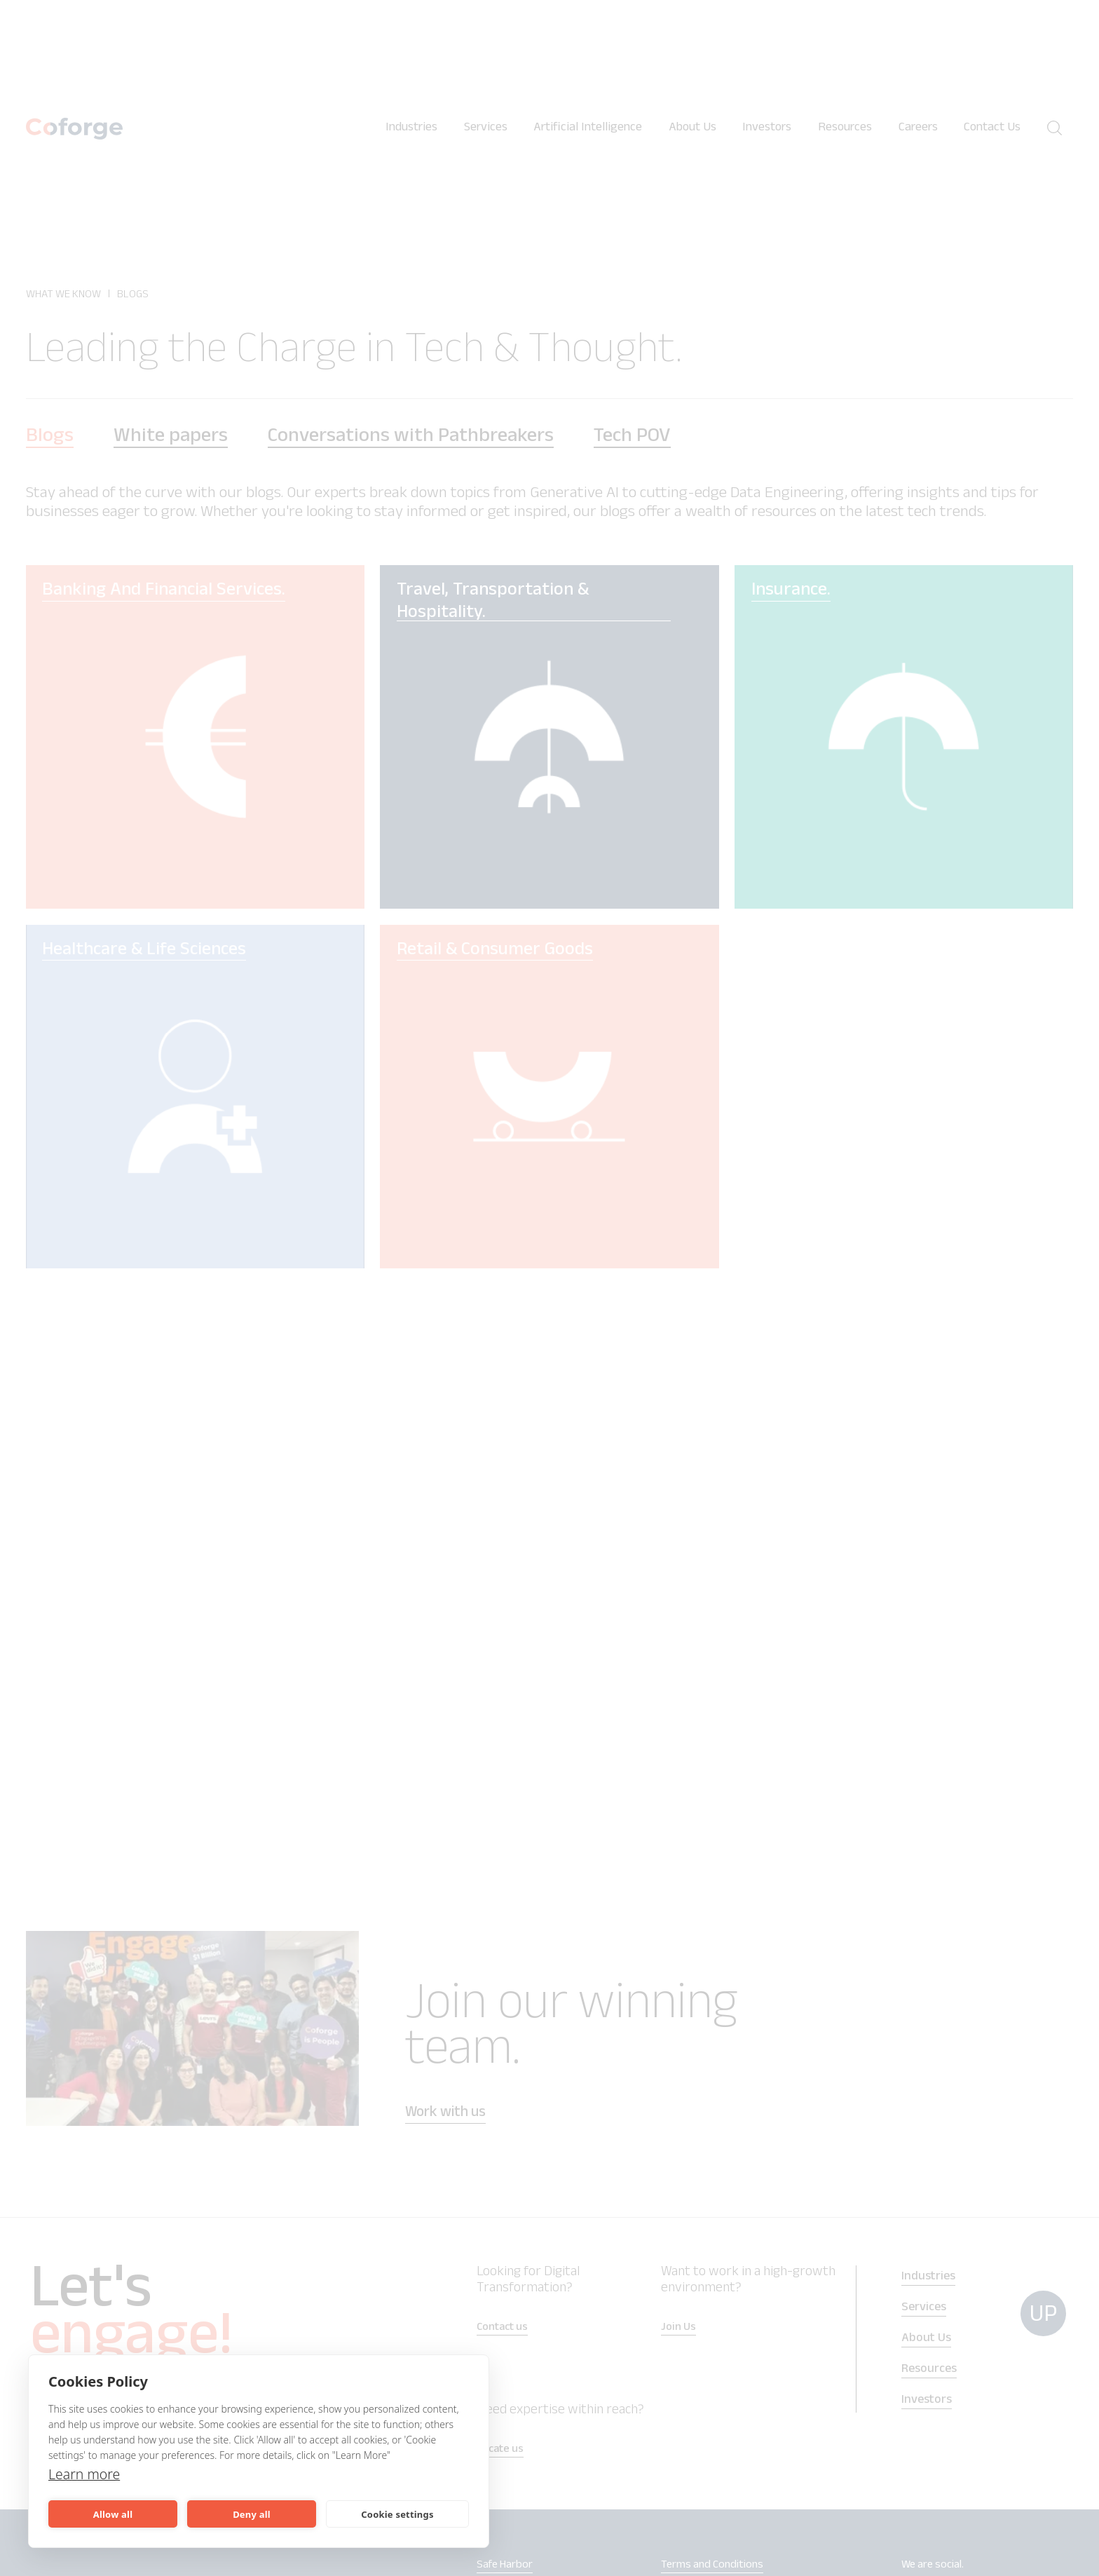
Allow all (112, 2514)
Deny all (252, 2514)
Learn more (85, 2474)
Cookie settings (397, 2514)
